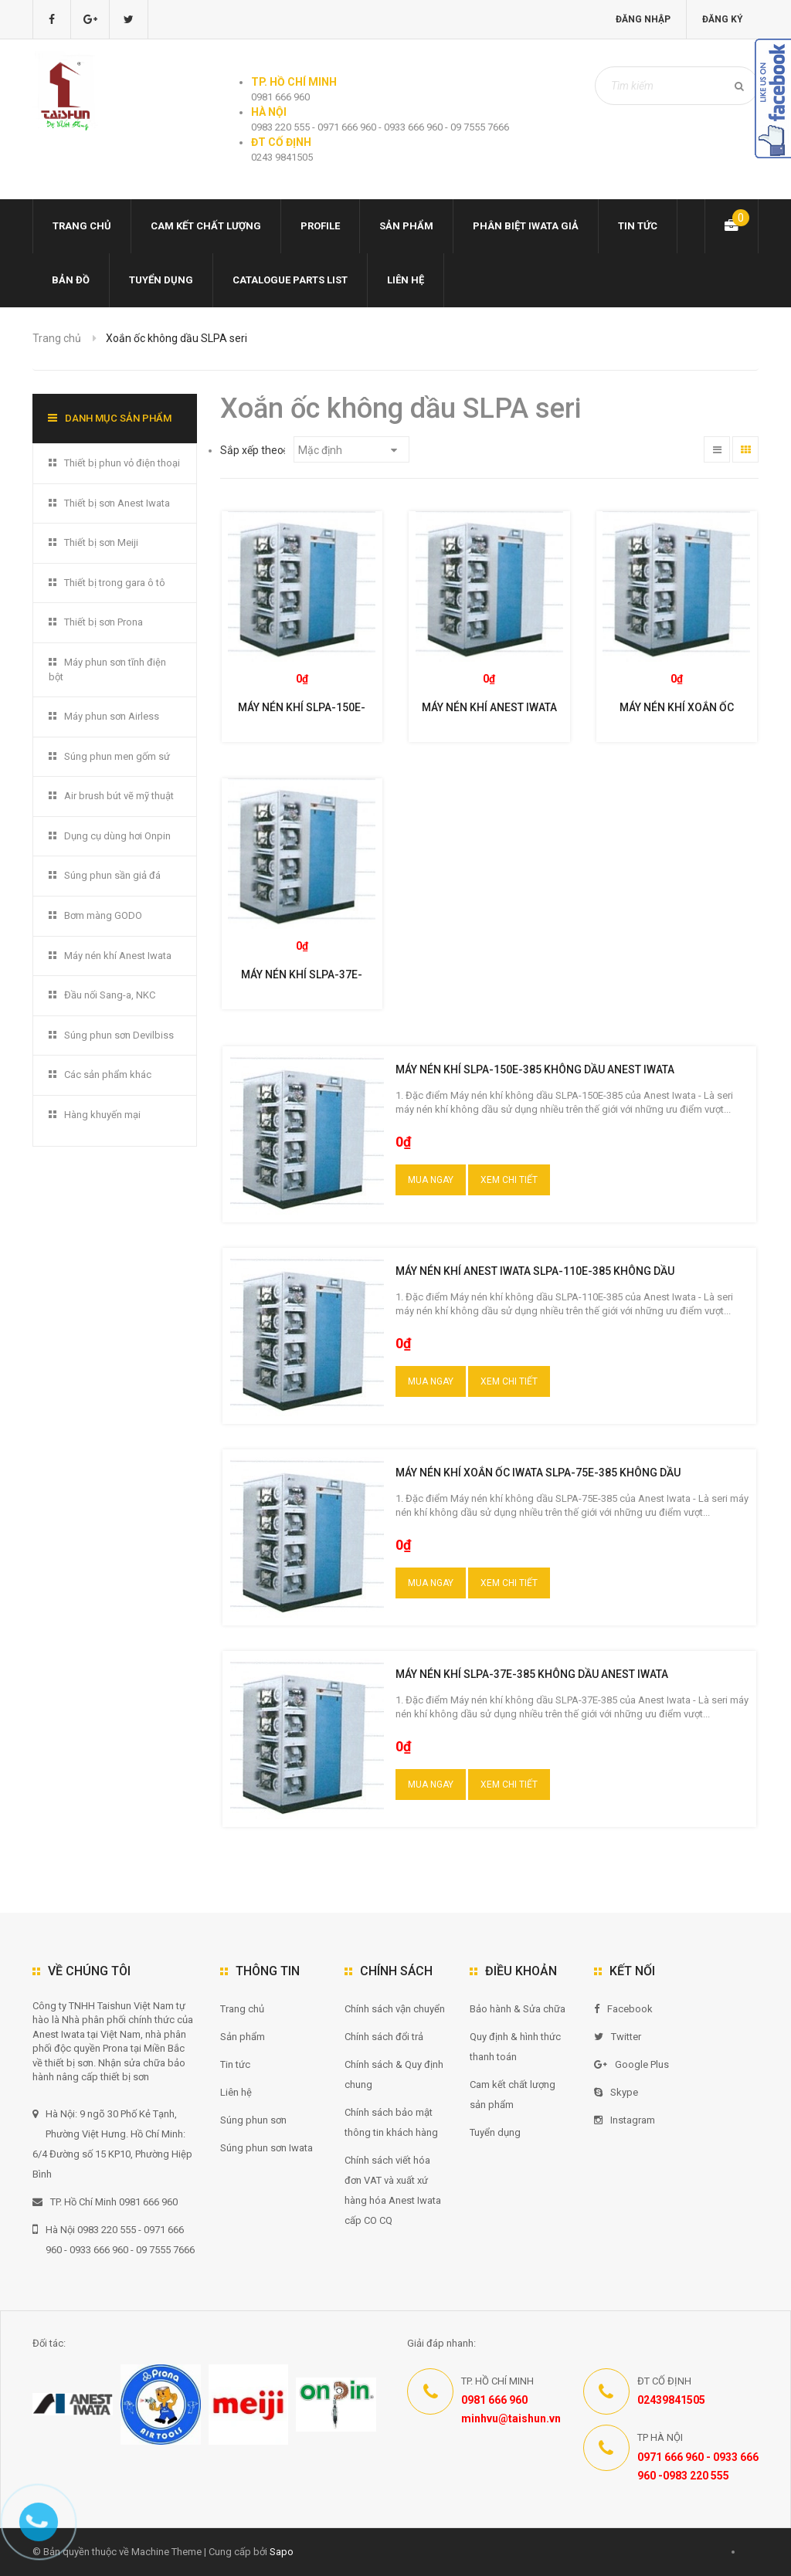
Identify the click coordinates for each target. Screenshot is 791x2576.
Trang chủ (82, 226)
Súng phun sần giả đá (112, 875)
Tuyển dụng (161, 280)
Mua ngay (430, 1179)
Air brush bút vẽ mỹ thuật (119, 796)
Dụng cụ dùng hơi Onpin (117, 836)
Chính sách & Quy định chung (394, 2074)
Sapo (282, 2551)
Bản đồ (71, 280)
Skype (616, 2092)
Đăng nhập (642, 19)
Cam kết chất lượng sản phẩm (512, 2094)
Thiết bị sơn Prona (103, 622)
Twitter (617, 2036)
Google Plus (631, 2064)
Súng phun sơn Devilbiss (119, 1035)
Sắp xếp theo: (253, 450)
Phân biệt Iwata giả (526, 226)
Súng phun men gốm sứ (117, 756)
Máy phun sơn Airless (111, 716)
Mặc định (347, 450)
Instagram (624, 2120)
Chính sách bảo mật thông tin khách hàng (391, 2122)
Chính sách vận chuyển (395, 2009)
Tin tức (637, 226)
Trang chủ (242, 2009)
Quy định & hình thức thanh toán (515, 2046)
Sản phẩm (242, 2036)
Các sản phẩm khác (107, 1074)
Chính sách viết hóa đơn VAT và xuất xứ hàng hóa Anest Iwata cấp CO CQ (393, 2190)
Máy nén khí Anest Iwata (117, 955)
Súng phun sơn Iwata (266, 2148)
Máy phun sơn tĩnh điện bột (107, 669)
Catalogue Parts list (290, 280)
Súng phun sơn (253, 2120)
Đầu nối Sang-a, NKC (109, 995)
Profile (320, 226)
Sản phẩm (406, 226)
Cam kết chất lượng (206, 226)
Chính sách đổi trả (384, 2036)
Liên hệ (405, 280)
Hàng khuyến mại (102, 1114)
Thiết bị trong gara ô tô (114, 582)
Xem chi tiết (509, 1179)
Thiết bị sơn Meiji (101, 542)
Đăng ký (721, 19)
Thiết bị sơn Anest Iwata (117, 503)
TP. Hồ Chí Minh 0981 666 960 (105, 2202)
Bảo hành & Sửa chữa (517, 2009)
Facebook (623, 2009)
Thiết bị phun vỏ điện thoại (122, 463)
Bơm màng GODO (103, 915)
